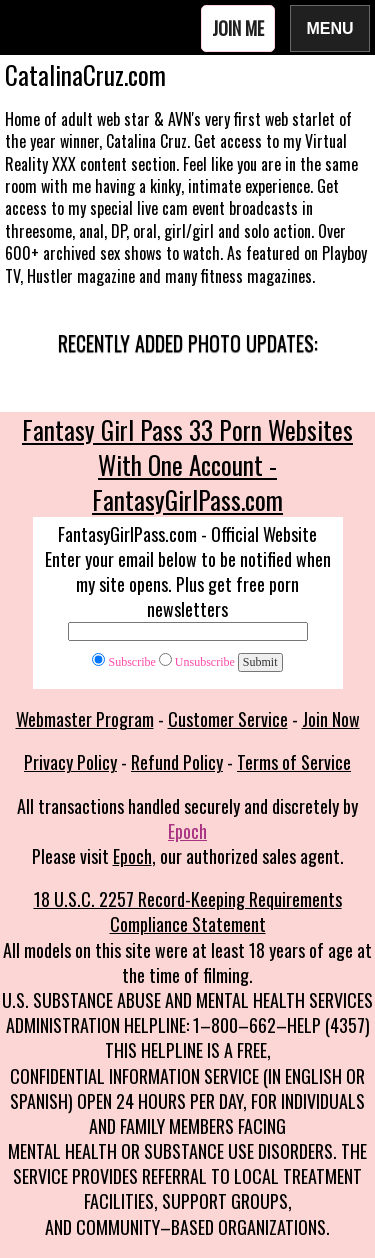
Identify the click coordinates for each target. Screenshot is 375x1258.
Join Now (331, 719)
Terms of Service (294, 762)
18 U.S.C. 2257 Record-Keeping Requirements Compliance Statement (188, 911)
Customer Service (228, 719)
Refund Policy (177, 762)
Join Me (238, 28)
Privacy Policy (70, 762)
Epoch (187, 831)
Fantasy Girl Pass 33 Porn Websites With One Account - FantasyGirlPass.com (187, 464)
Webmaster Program (85, 719)
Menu (330, 27)
